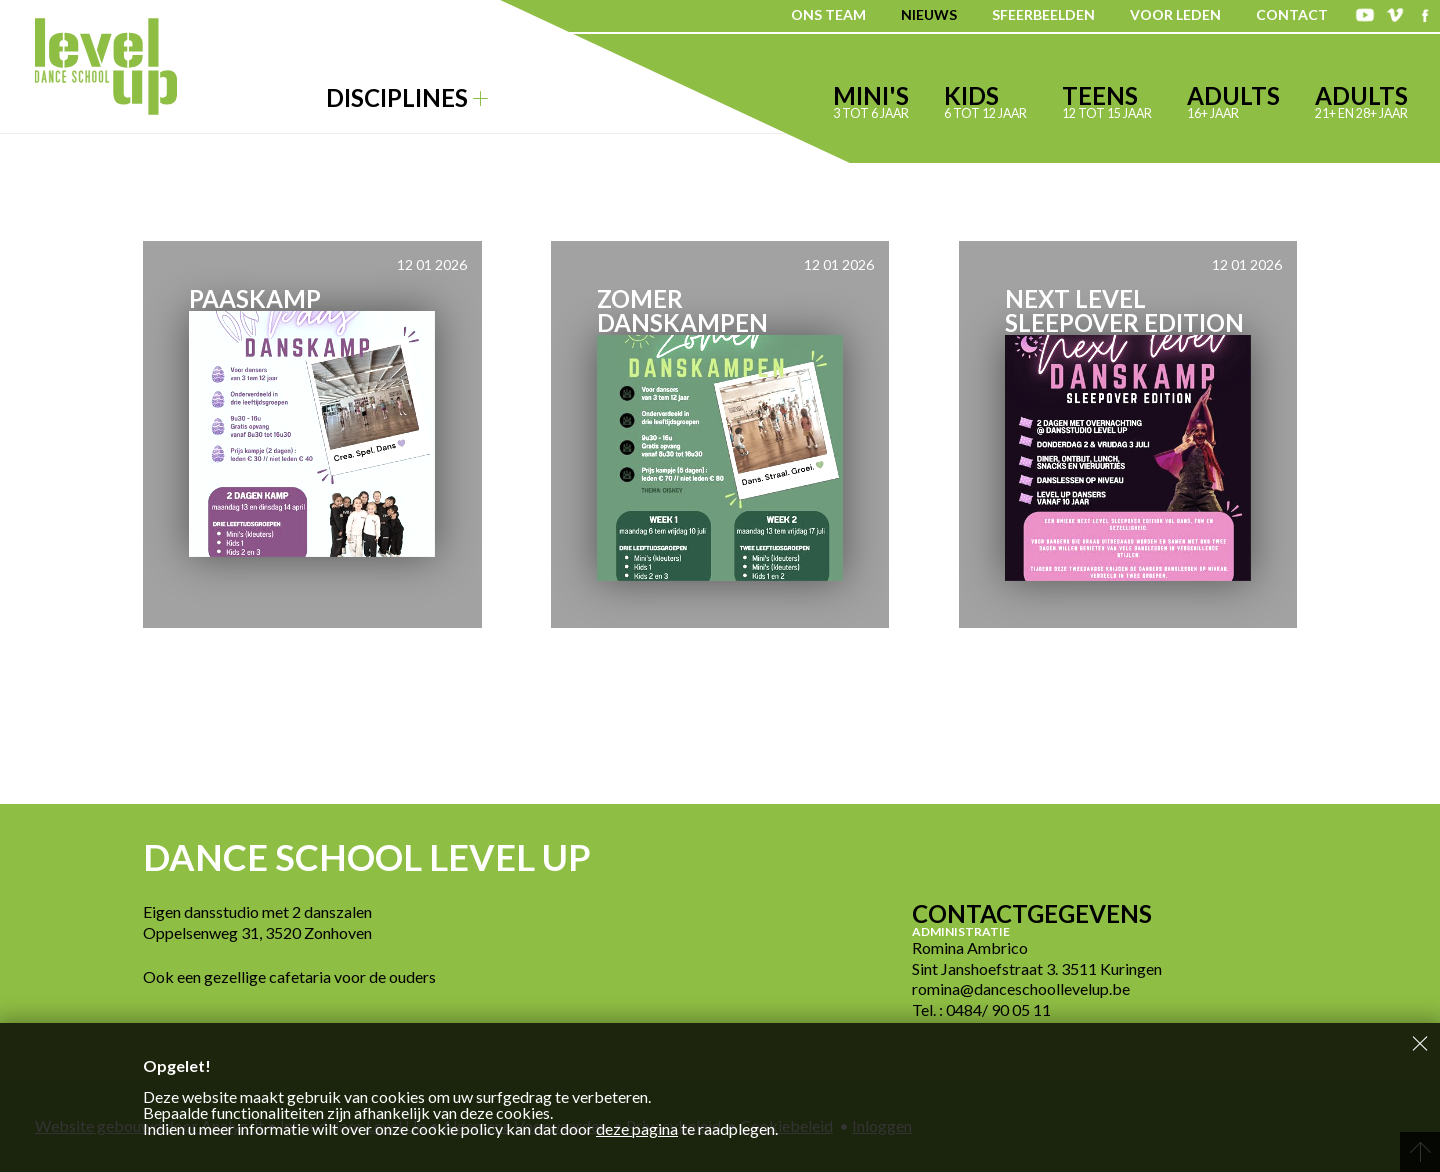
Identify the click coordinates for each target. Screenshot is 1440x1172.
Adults (1233, 101)
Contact (1292, 14)
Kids (985, 101)
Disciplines (407, 98)
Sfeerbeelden (1043, 14)
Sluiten (1420, 1043)
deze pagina (637, 1128)
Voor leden (1175, 14)
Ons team (828, 14)
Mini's (871, 101)
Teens (1107, 101)
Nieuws (929, 14)
